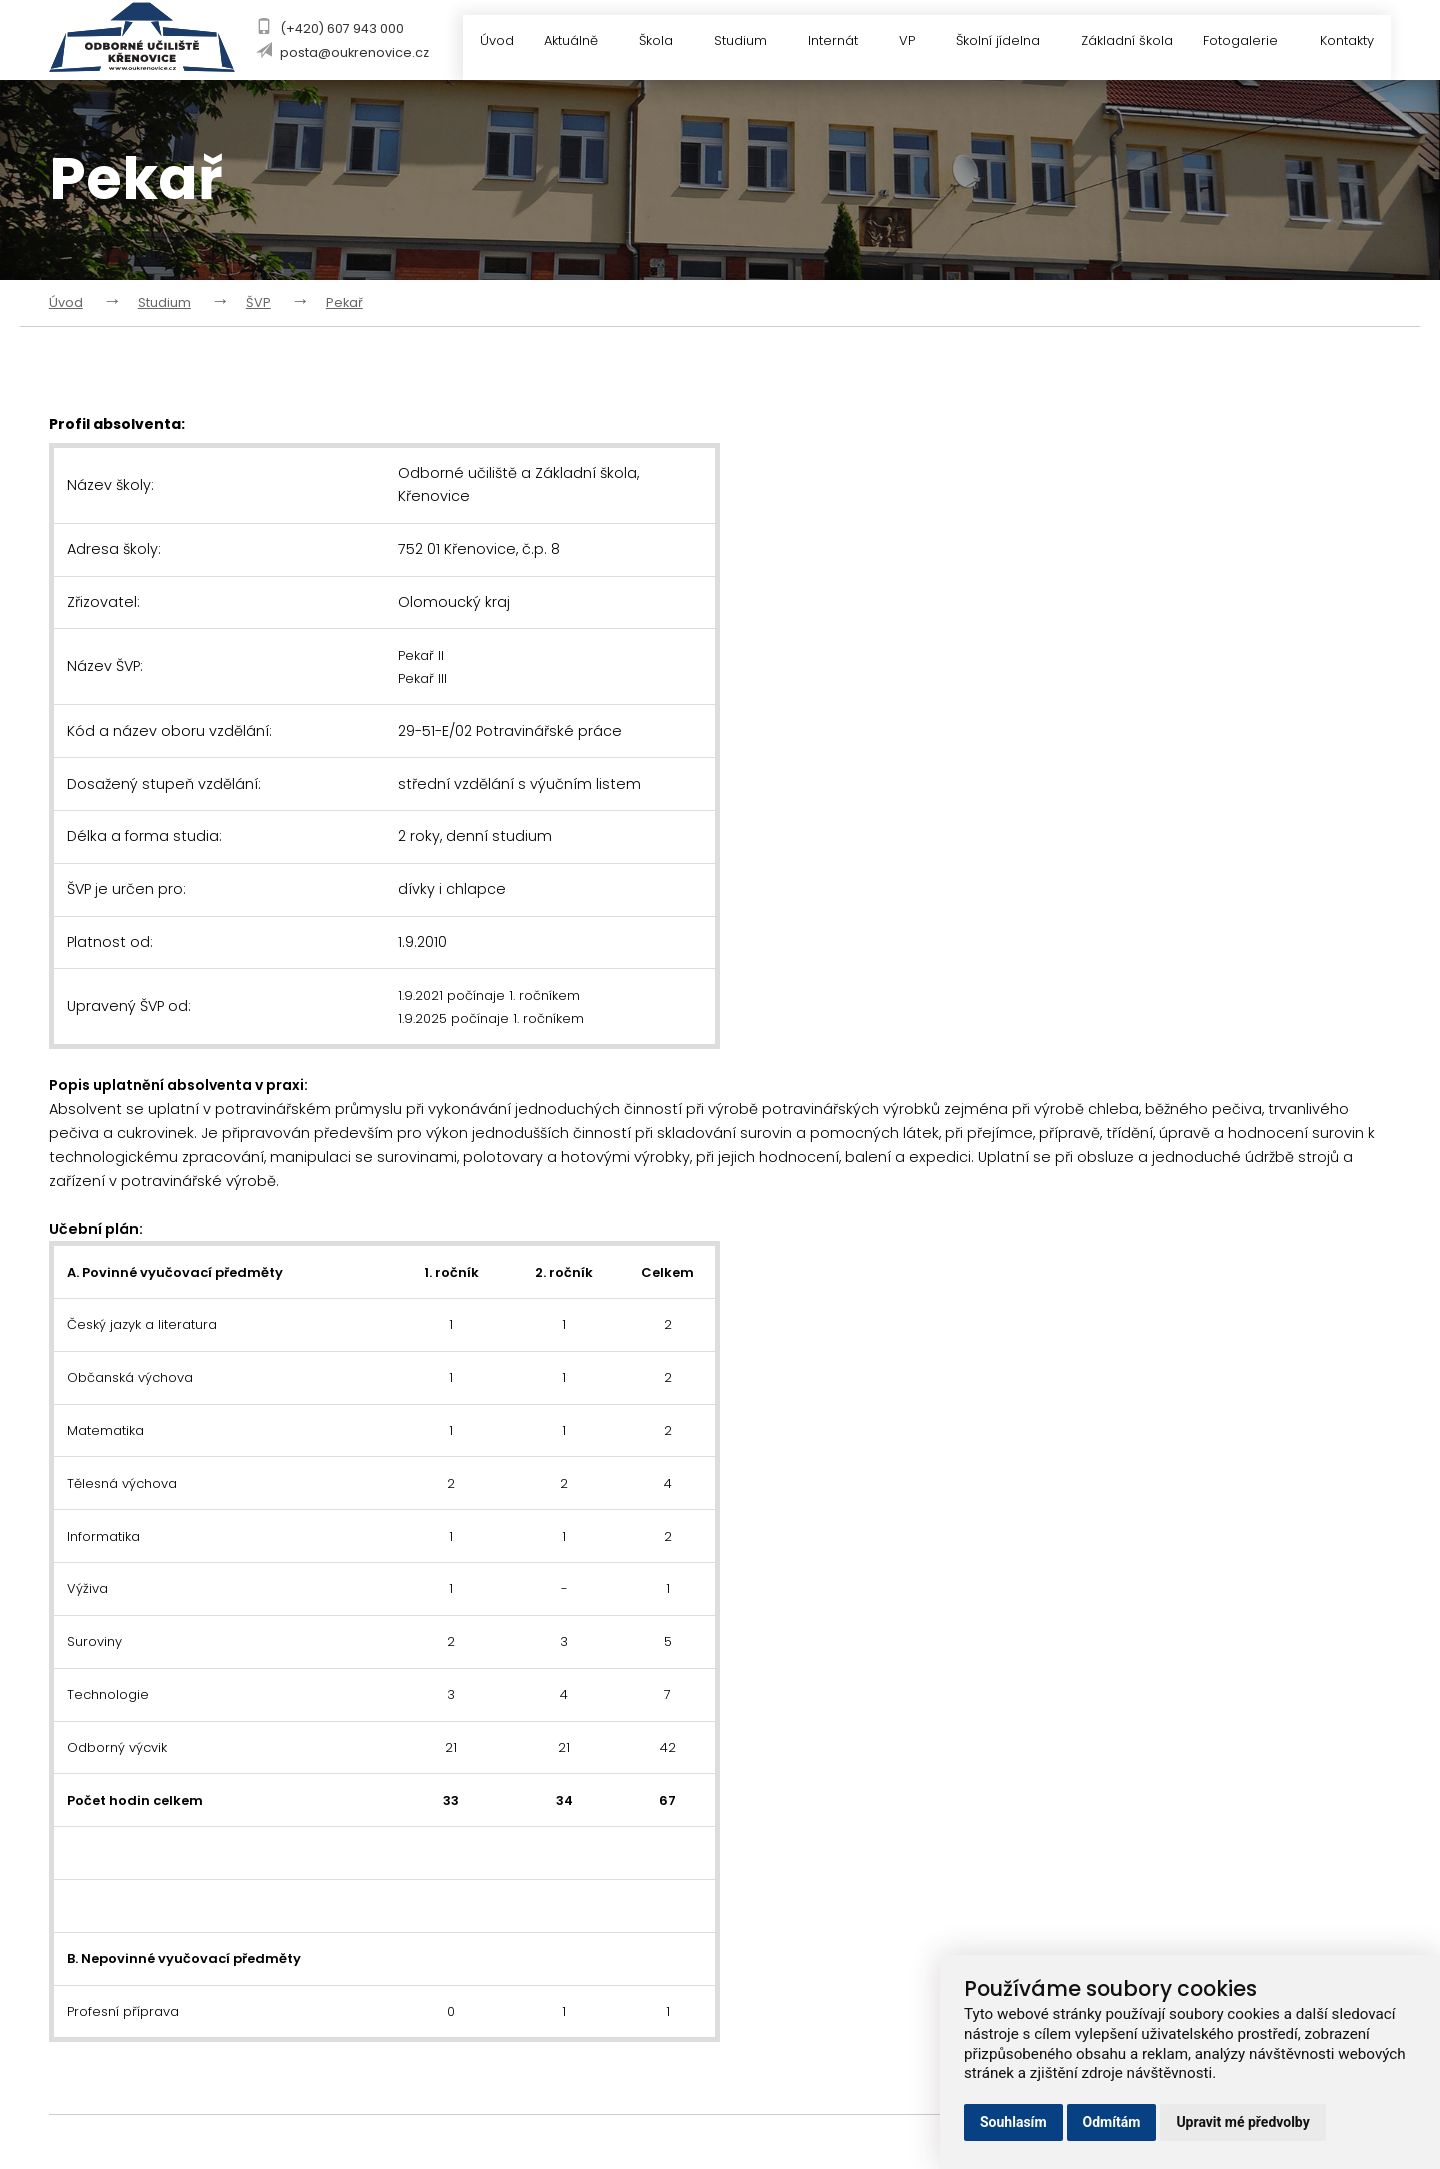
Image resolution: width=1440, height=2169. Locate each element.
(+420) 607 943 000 (336, 28)
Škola (655, 42)
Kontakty (1347, 42)
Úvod (483, 42)
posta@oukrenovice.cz (348, 52)
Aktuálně (569, 42)
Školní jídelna (1003, 42)
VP (911, 42)
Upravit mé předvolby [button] (1242, 2122)
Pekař (344, 302)
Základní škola (1124, 42)
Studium (741, 42)
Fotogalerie (1249, 42)
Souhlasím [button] (1013, 2122)
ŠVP (258, 302)
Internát (836, 42)
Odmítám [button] (1112, 2122)
